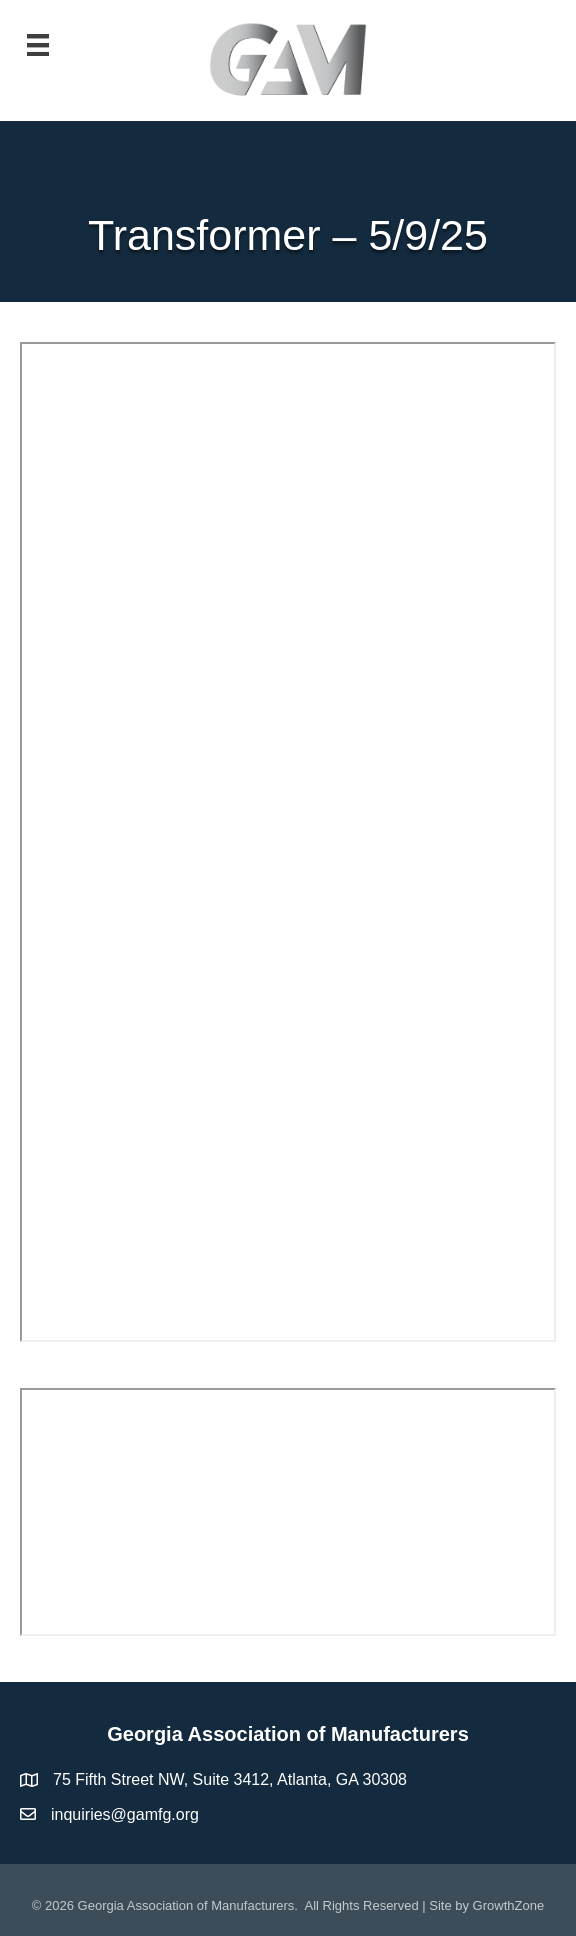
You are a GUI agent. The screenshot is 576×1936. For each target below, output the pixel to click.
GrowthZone (509, 1905)
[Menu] (38, 45)
